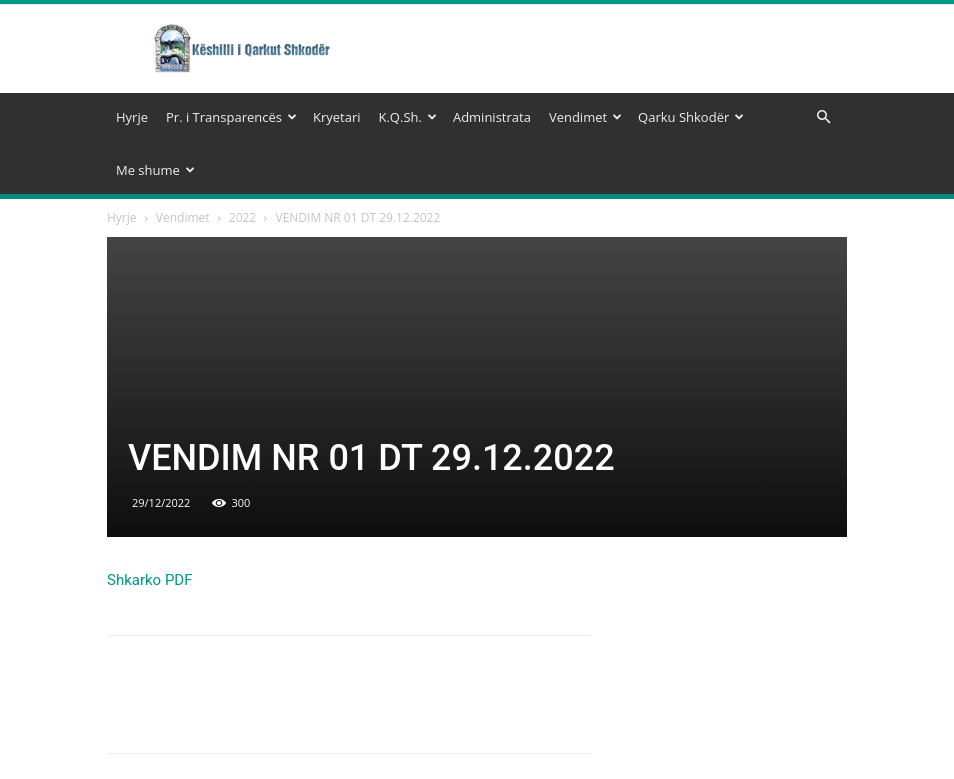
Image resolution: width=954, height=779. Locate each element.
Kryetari (337, 117)
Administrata (492, 117)
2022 (242, 217)
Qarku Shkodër (691, 117)
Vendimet (585, 117)
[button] (823, 117)
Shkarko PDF (150, 580)
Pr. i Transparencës (231, 117)
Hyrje (132, 117)
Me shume (155, 170)
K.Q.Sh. (407, 117)
